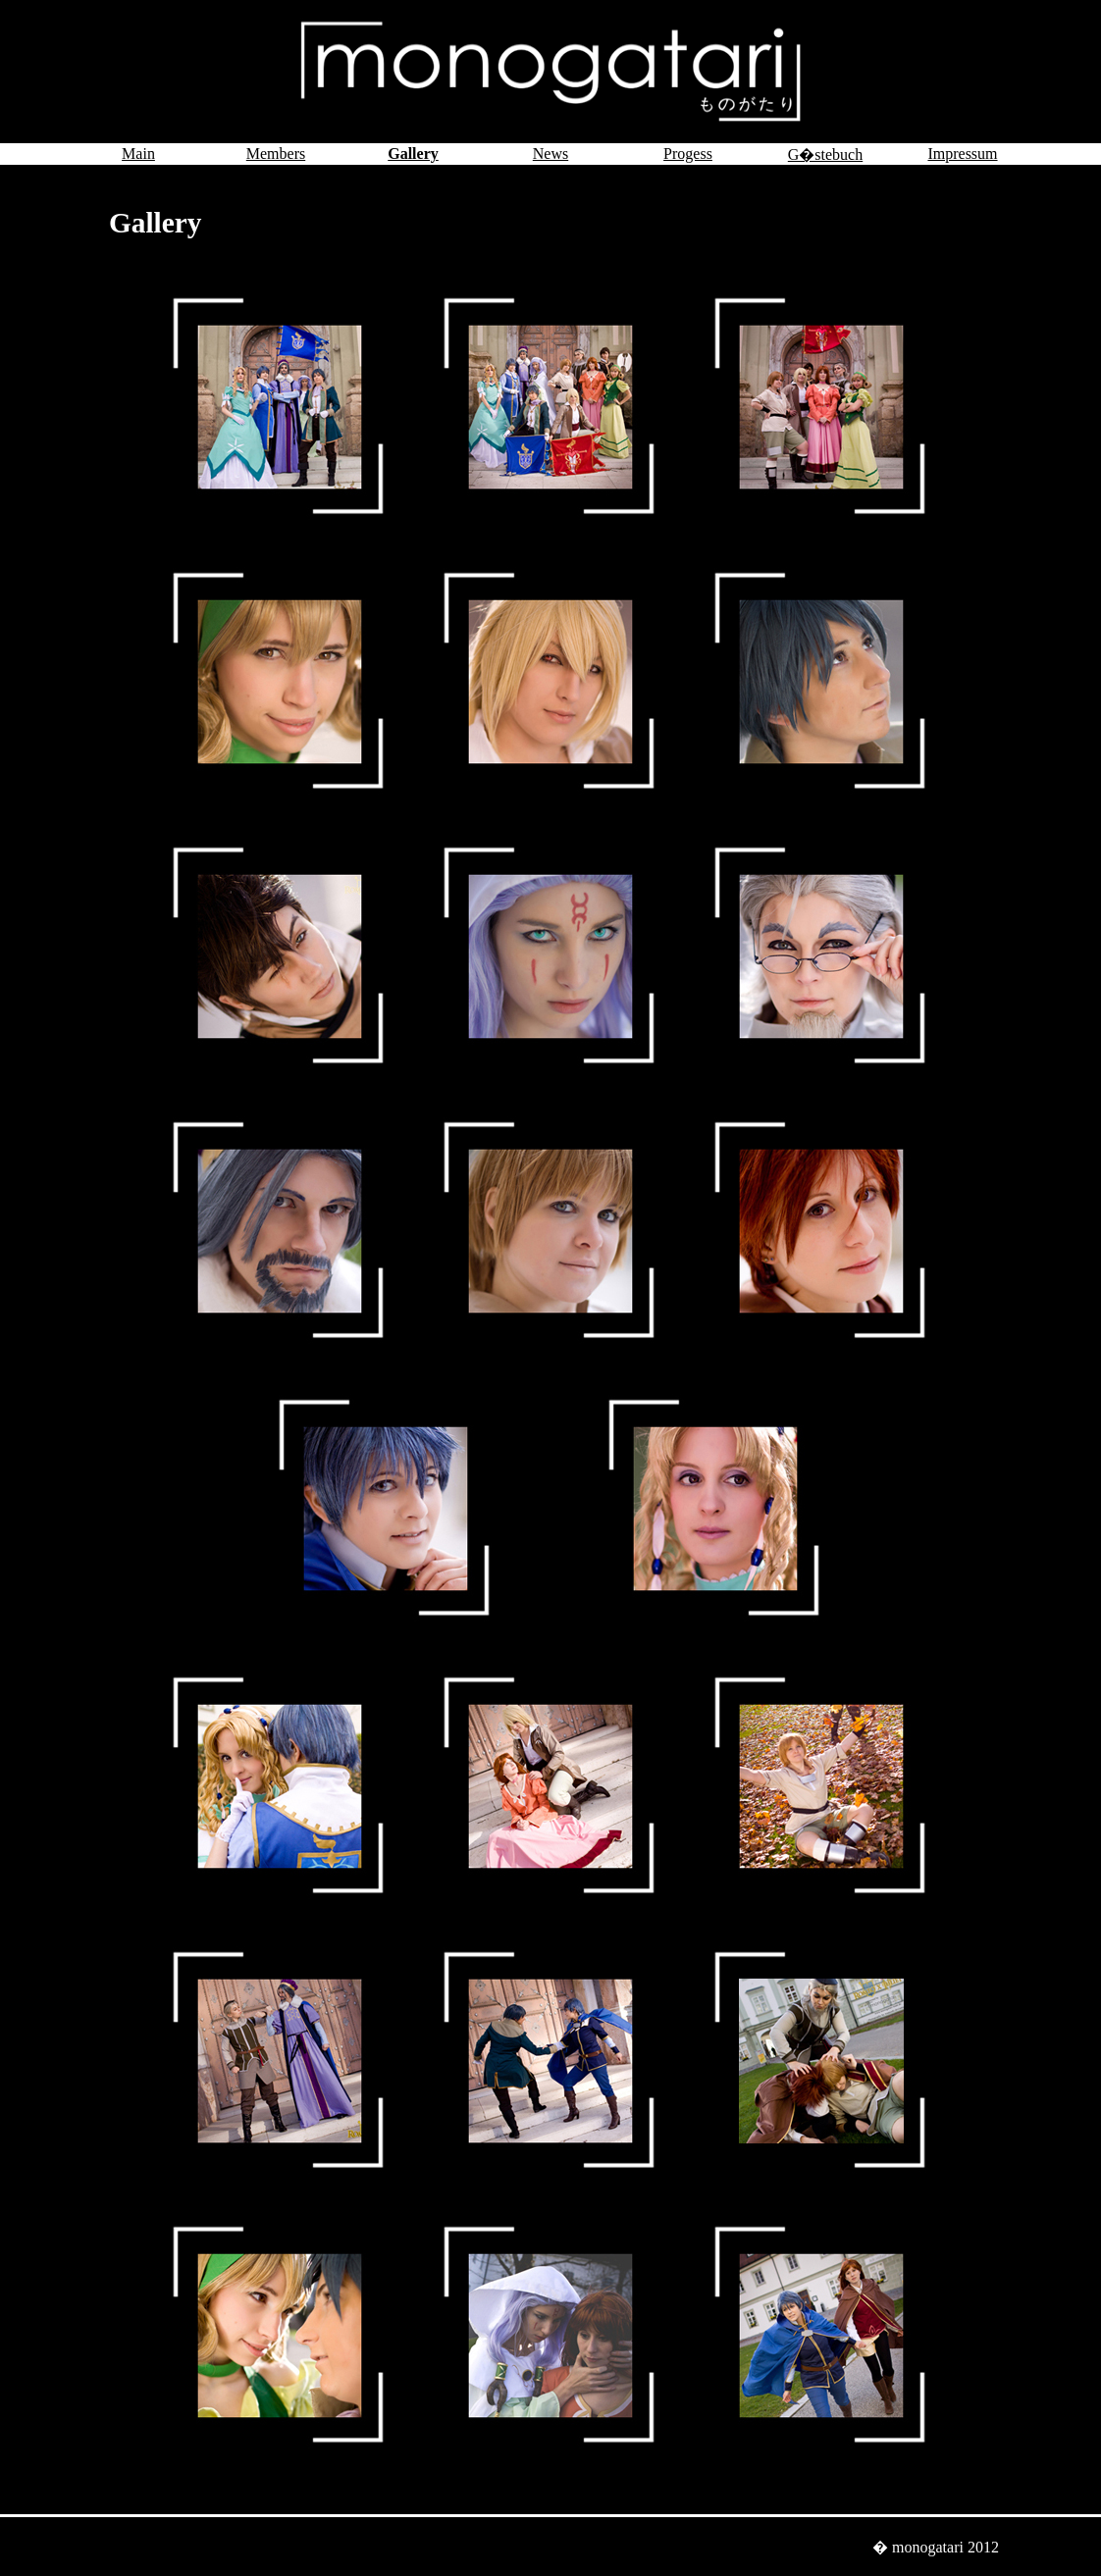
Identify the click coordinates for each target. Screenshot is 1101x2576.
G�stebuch (825, 154)
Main (138, 153)
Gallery (413, 153)
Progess (687, 153)
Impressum (962, 153)
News (550, 153)
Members (275, 153)
